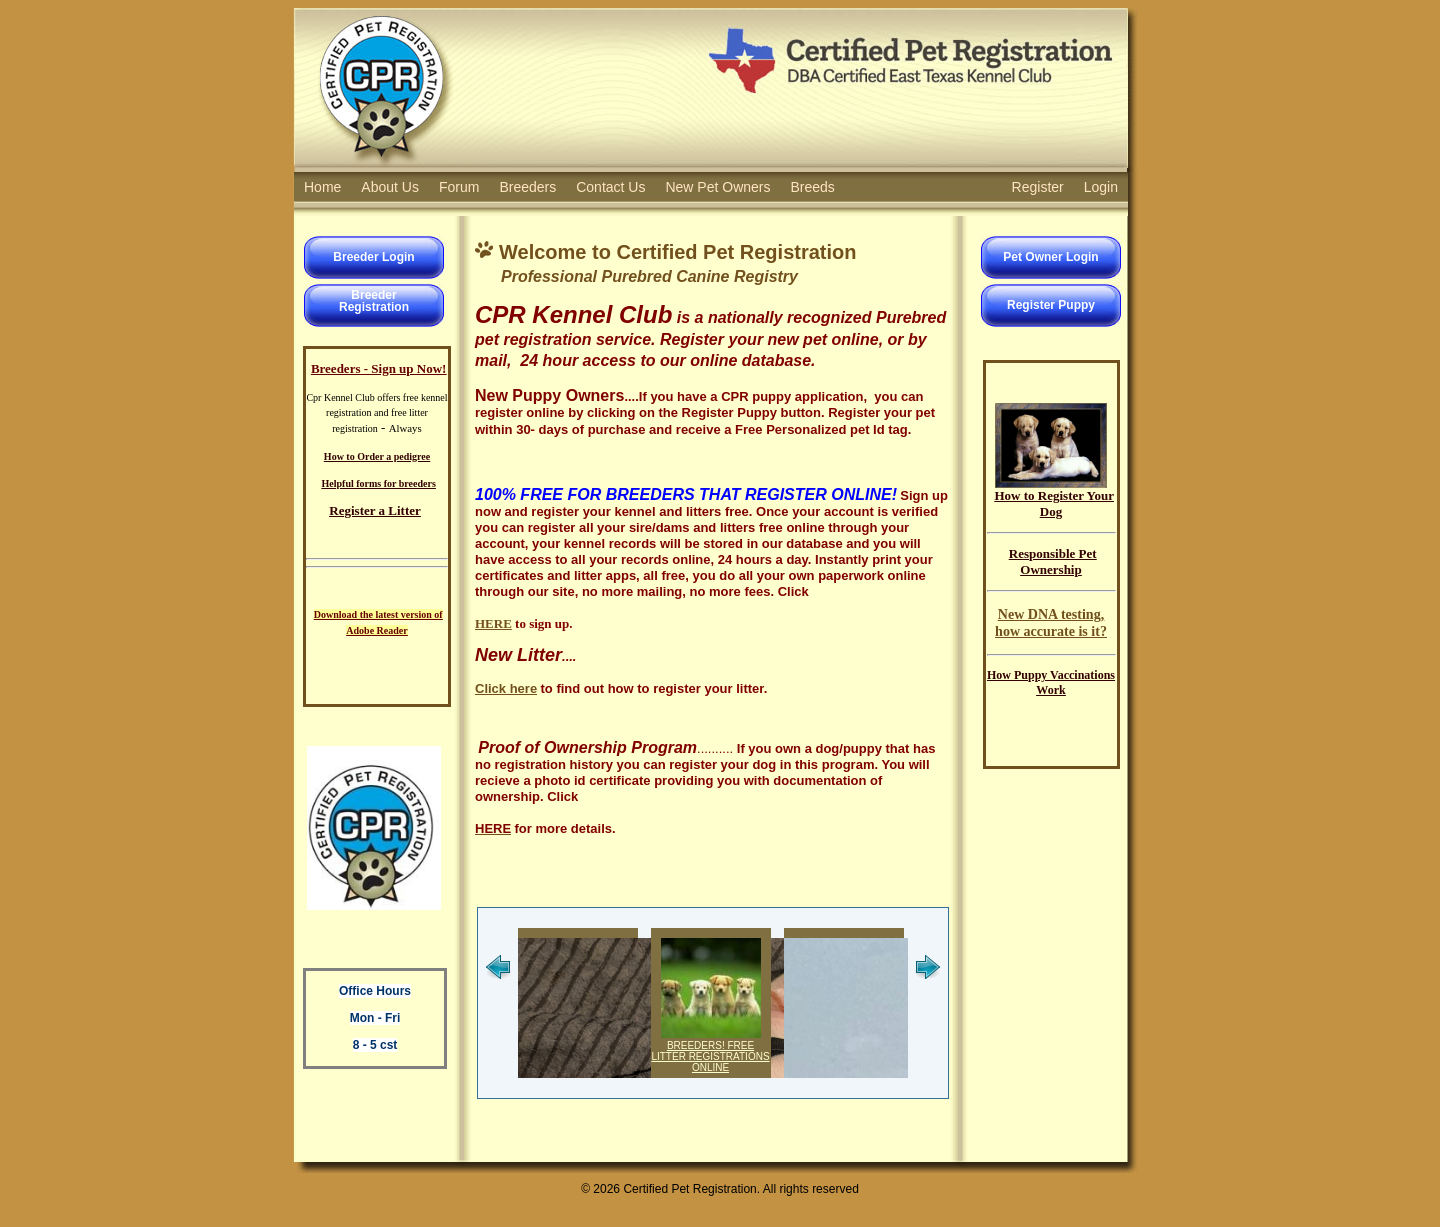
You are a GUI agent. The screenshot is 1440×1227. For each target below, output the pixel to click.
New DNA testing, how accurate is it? (1051, 622)
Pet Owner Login (1050, 257)
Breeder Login (373, 257)
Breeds (813, 187)
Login (1101, 187)
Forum (459, 187)
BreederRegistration (374, 301)
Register (1038, 187)
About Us (390, 187)
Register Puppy (1051, 305)
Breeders (527, 187)
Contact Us (610, 187)
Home (322, 187)
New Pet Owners (717, 187)
